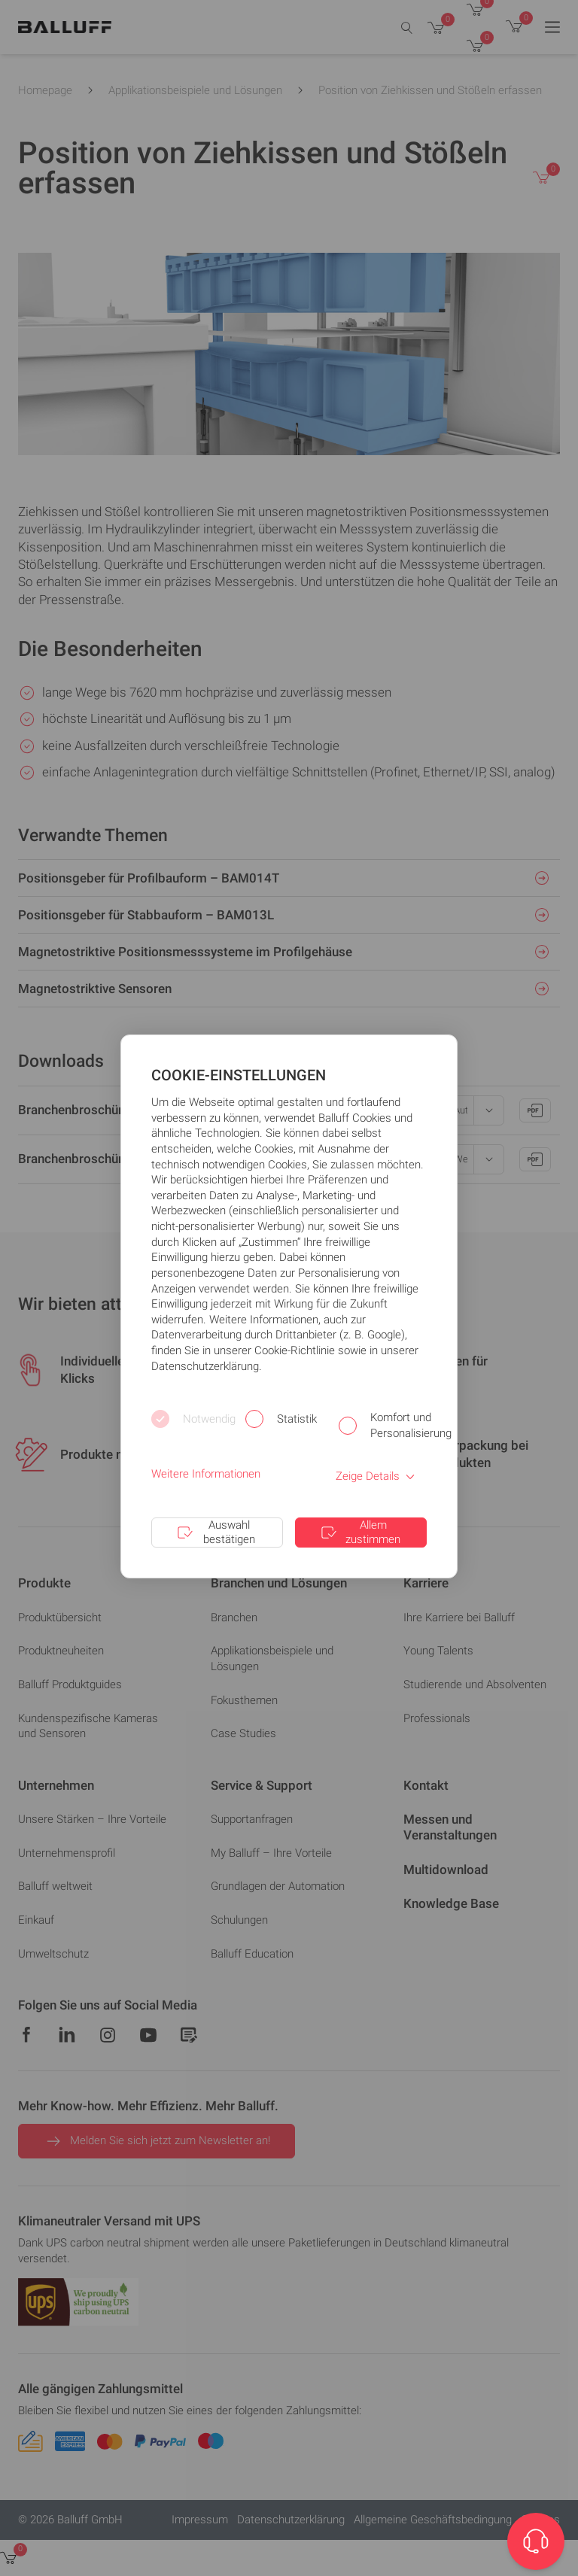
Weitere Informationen (205, 1474)
